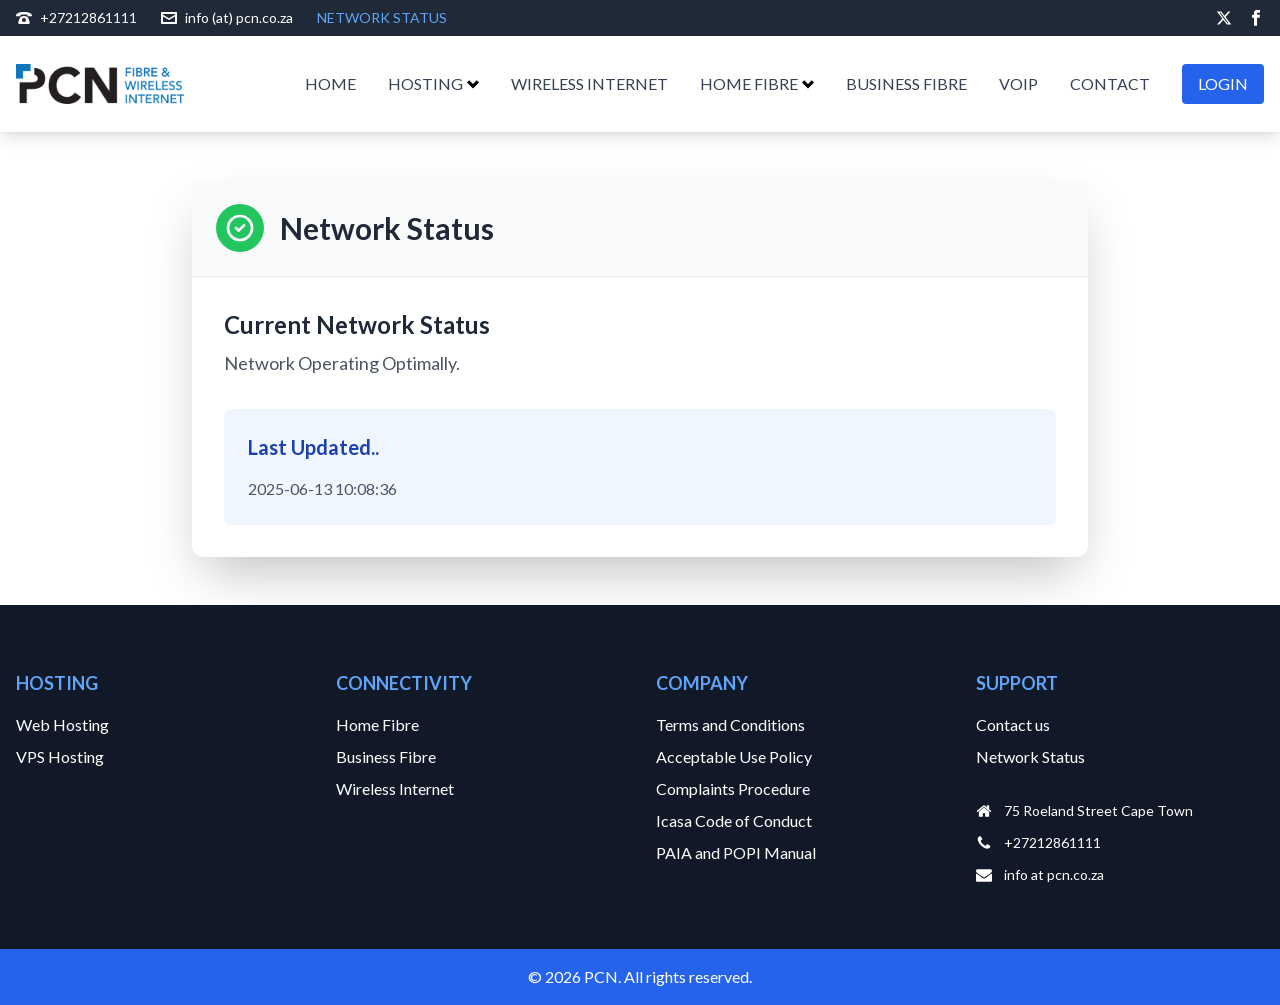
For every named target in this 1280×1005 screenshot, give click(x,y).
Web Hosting (62, 724)
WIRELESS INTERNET (589, 83)
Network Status (1030, 756)
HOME (330, 83)
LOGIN (1223, 83)
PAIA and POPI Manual (736, 852)
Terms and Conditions (730, 724)
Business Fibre (386, 756)
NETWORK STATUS (382, 17)
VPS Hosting (60, 756)
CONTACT (1110, 83)
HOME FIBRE (757, 83)
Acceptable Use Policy (734, 756)
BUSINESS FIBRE (906, 83)
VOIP (1018, 83)
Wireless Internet (395, 788)
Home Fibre (377, 724)
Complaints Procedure (733, 788)
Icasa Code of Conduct (734, 820)
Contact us (1013, 724)
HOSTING (433, 83)
